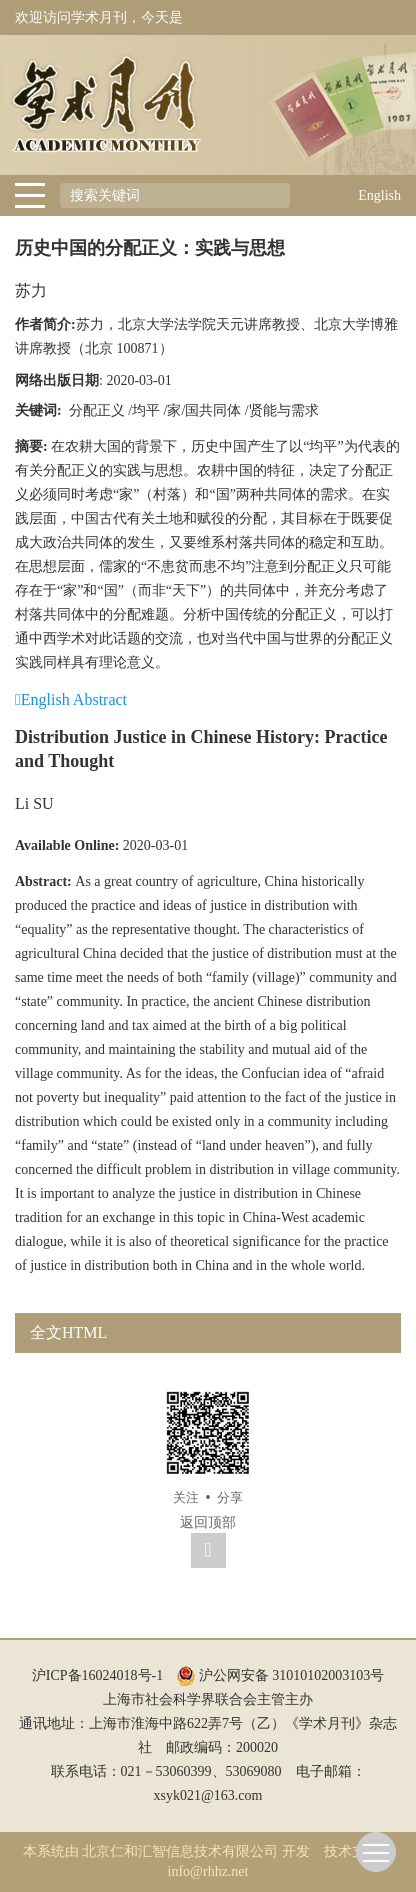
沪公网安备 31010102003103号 (280, 1675)
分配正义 (97, 410)
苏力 (31, 290)
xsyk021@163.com (208, 1795)
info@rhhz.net (208, 1871)
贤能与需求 (284, 410)
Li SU (34, 803)
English (379, 195)
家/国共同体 (204, 410)
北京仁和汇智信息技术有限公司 (180, 1851)
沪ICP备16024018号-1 (97, 1675)
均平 (146, 410)
